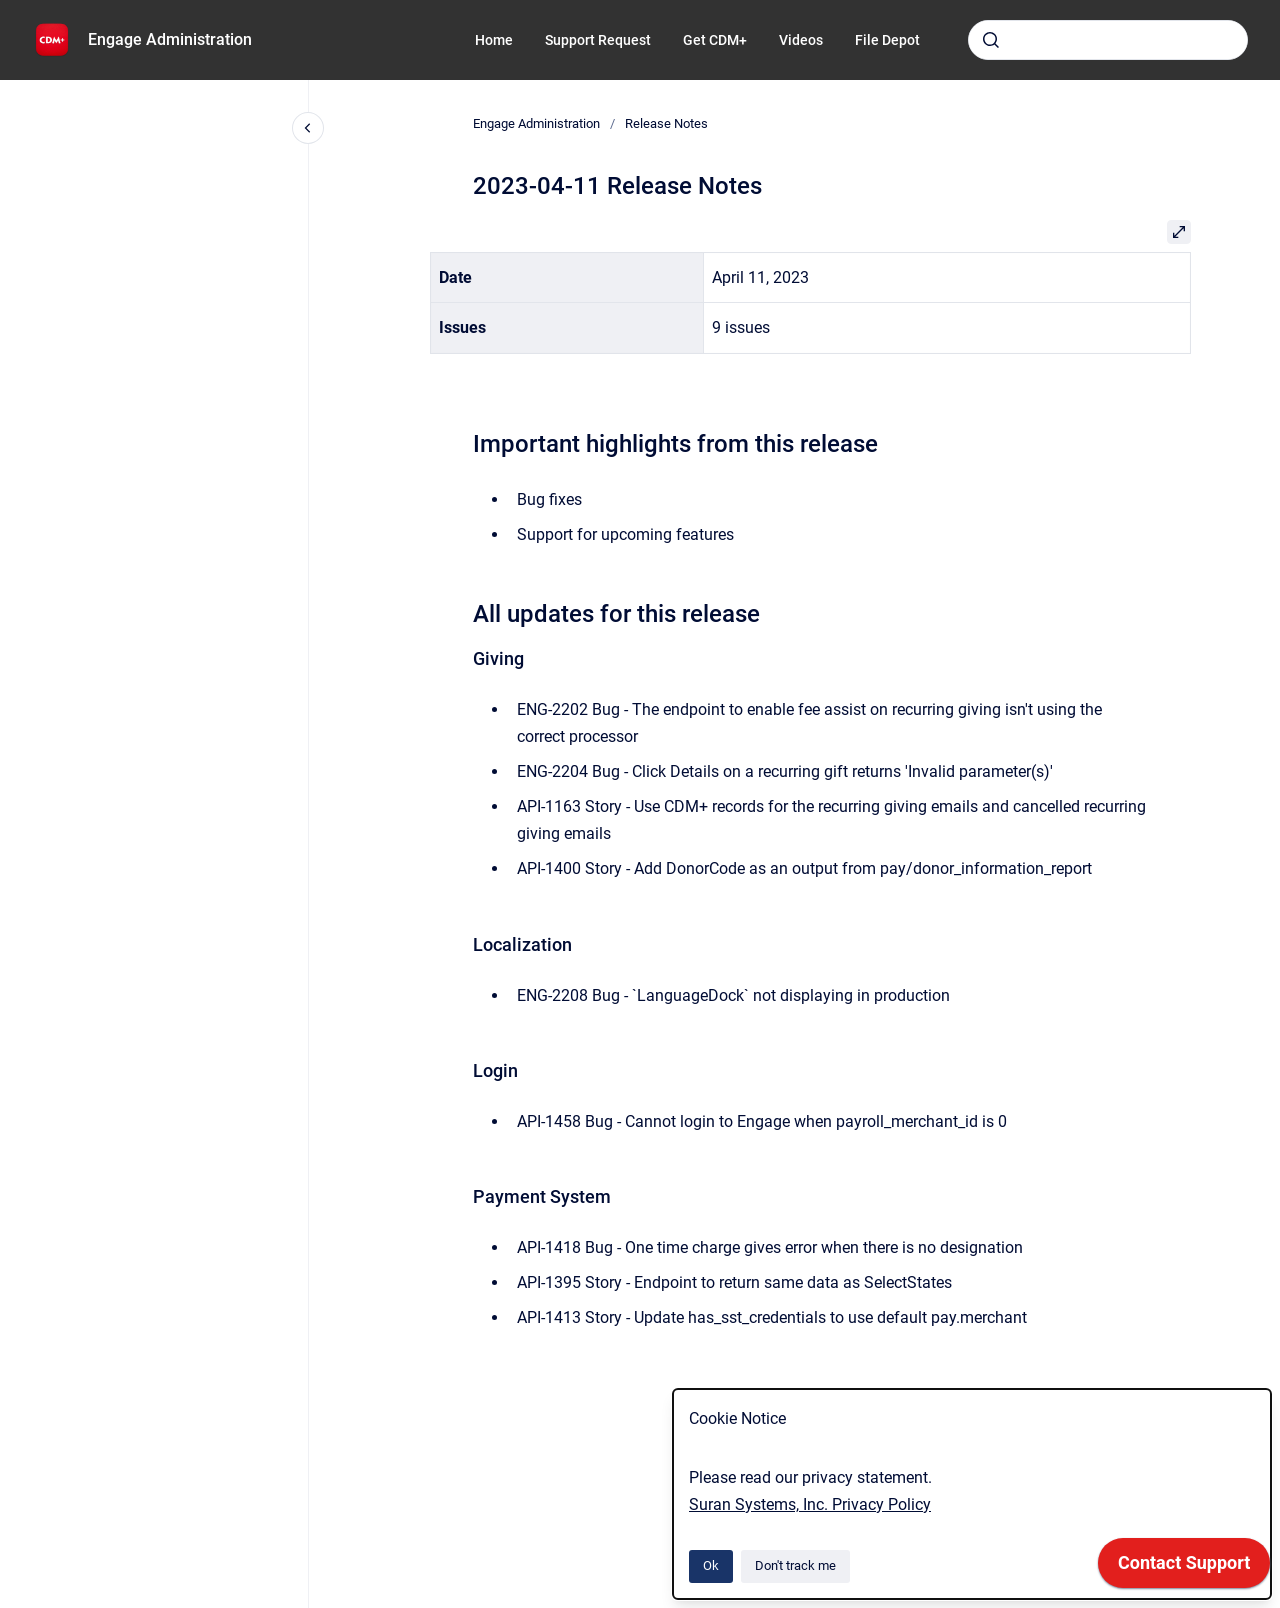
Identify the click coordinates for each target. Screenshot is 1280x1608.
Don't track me (795, 1565)
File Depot (887, 40)
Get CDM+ (715, 40)
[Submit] (991, 40)
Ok (711, 1565)
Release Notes (666, 123)
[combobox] (1108, 40)
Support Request (598, 40)
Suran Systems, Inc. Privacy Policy (810, 1504)
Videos (801, 40)
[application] (1184, 1568)
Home (494, 40)
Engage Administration (170, 39)
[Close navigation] (308, 128)
